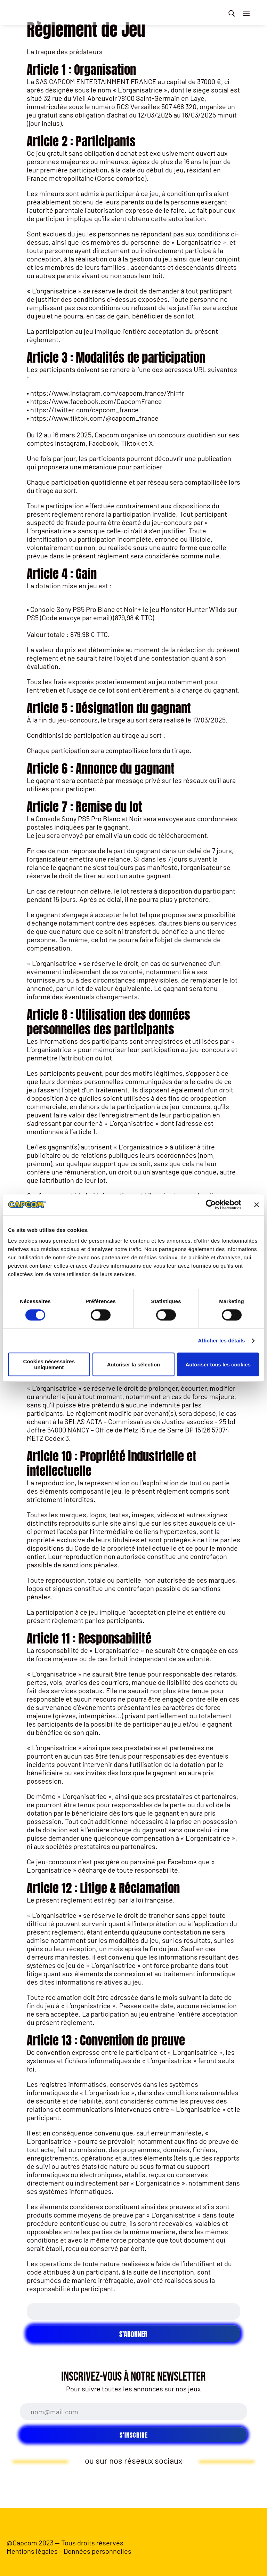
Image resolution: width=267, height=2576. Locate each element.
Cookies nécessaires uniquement (49, 1364)
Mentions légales (32, 2551)
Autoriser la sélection (133, 1364)
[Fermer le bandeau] (256, 1204)
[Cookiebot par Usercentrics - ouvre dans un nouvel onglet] (210, 1205)
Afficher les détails (221, 1340)
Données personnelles (97, 2551)
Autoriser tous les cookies (218, 1364)
